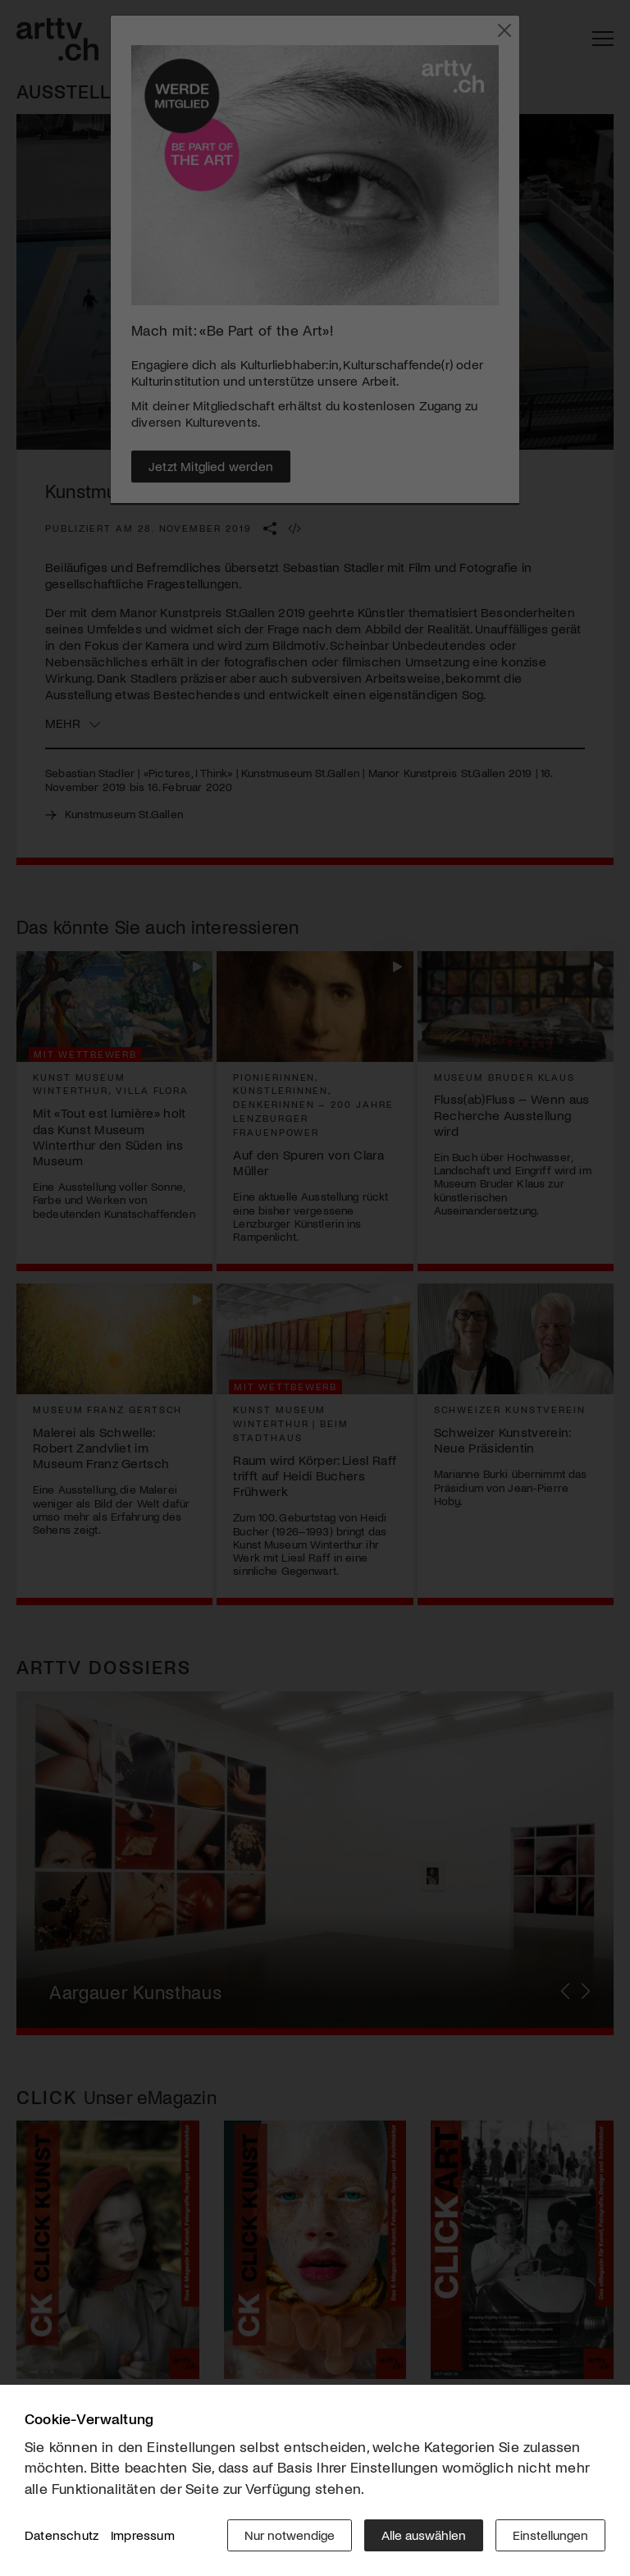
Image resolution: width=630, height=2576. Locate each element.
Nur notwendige (289, 2534)
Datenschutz (61, 2534)
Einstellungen (550, 2534)
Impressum (143, 2534)
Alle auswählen (423, 2534)
